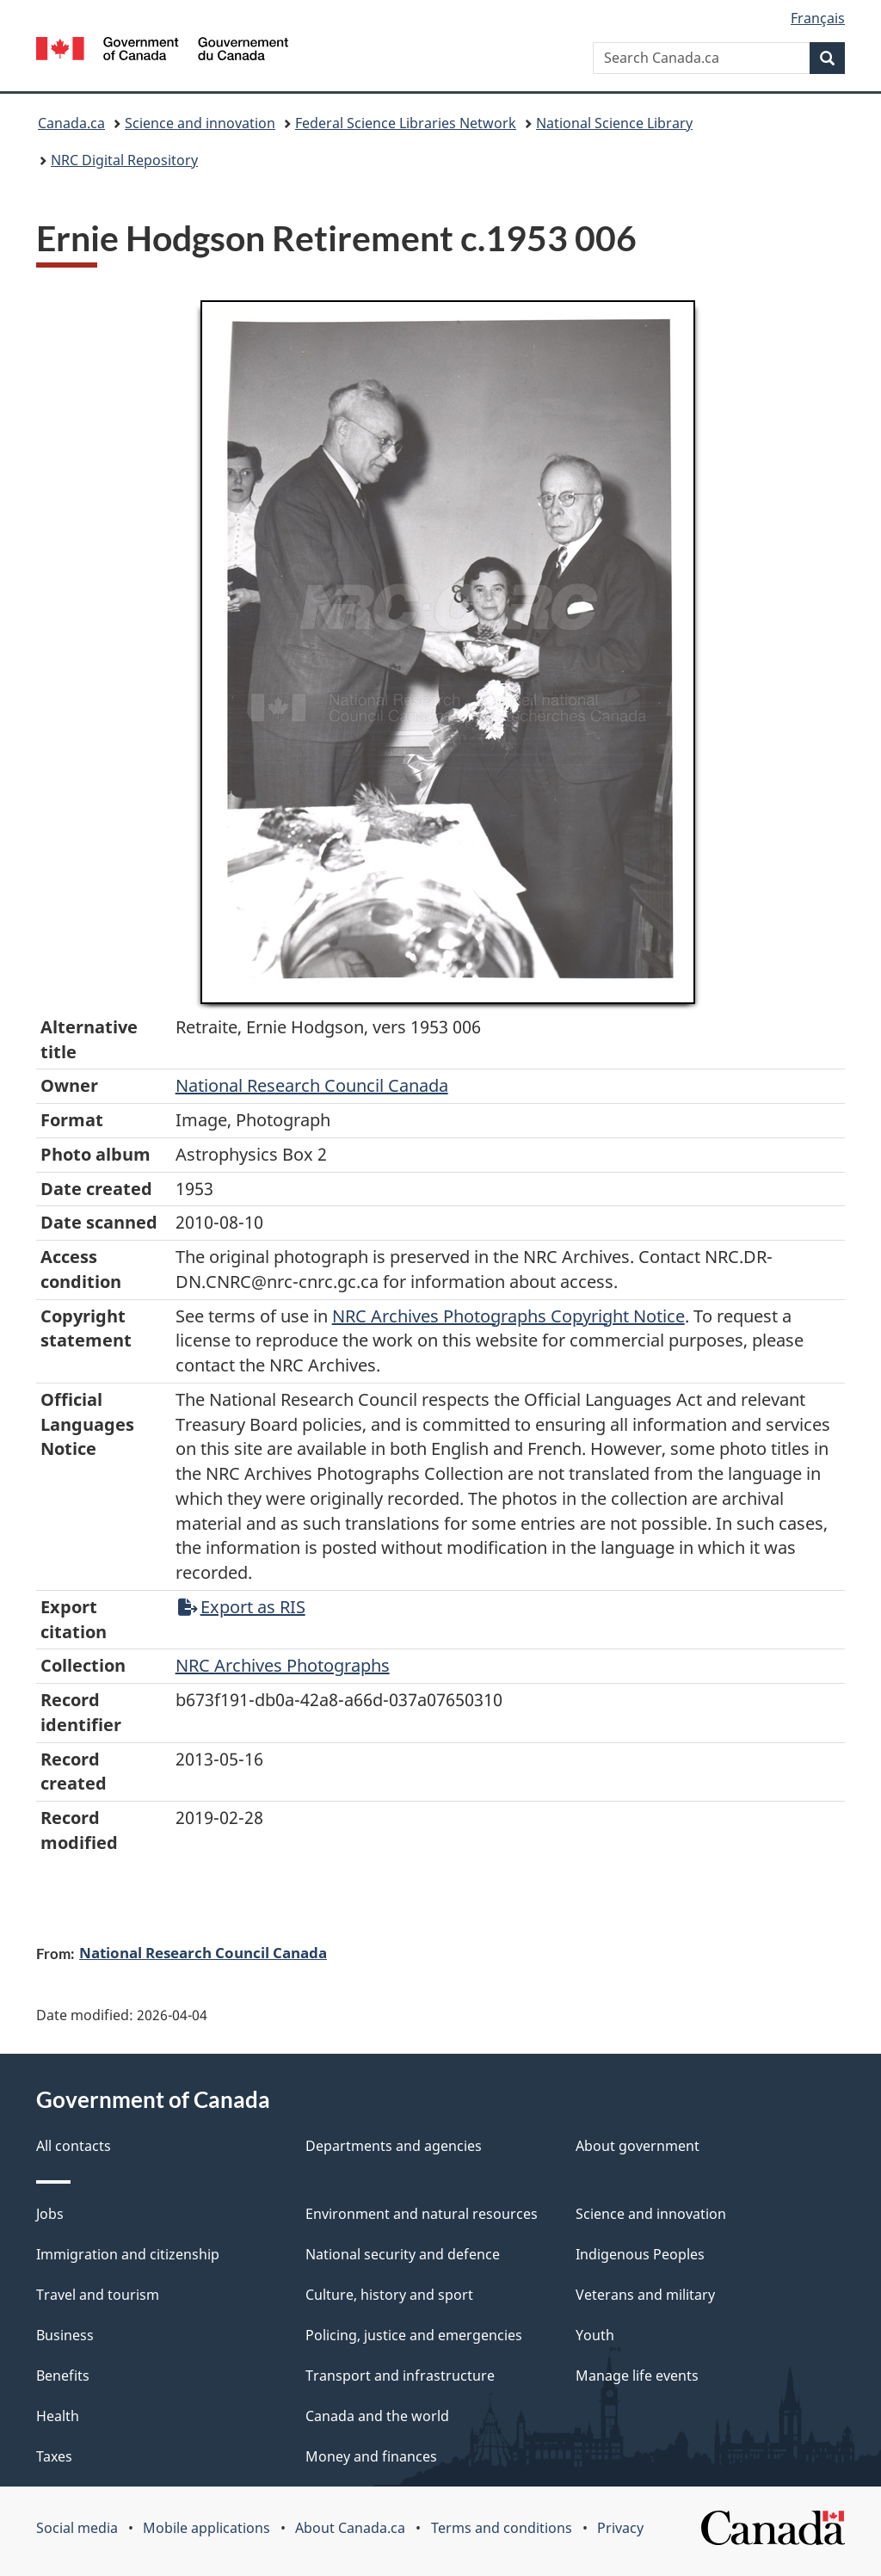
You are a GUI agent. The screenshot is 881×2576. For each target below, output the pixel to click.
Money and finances (371, 2456)
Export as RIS (241, 1606)
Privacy (620, 2527)
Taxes (54, 2456)
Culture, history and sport (389, 2294)
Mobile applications (206, 2527)
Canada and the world (377, 2416)
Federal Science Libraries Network (405, 123)
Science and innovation (200, 123)
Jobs (50, 2213)
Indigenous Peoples (640, 2254)
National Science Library (614, 123)
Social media (77, 2527)
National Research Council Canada (312, 1085)
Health (57, 2416)
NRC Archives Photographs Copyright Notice (508, 1316)
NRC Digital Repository (124, 160)
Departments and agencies (393, 2145)
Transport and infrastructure (400, 2375)
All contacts (73, 2145)
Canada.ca (71, 123)
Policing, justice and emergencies (413, 2335)
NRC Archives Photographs (283, 1665)
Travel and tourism (97, 2294)
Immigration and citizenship (127, 2254)
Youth (595, 2335)
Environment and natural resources (421, 2213)
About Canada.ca (350, 2527)
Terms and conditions (501, 2527)
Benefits (62, 2375)
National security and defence (402, 2254)
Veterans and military (645, 2294)
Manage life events (637, 2375)
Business (65, 2335)
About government (637, 2145)
